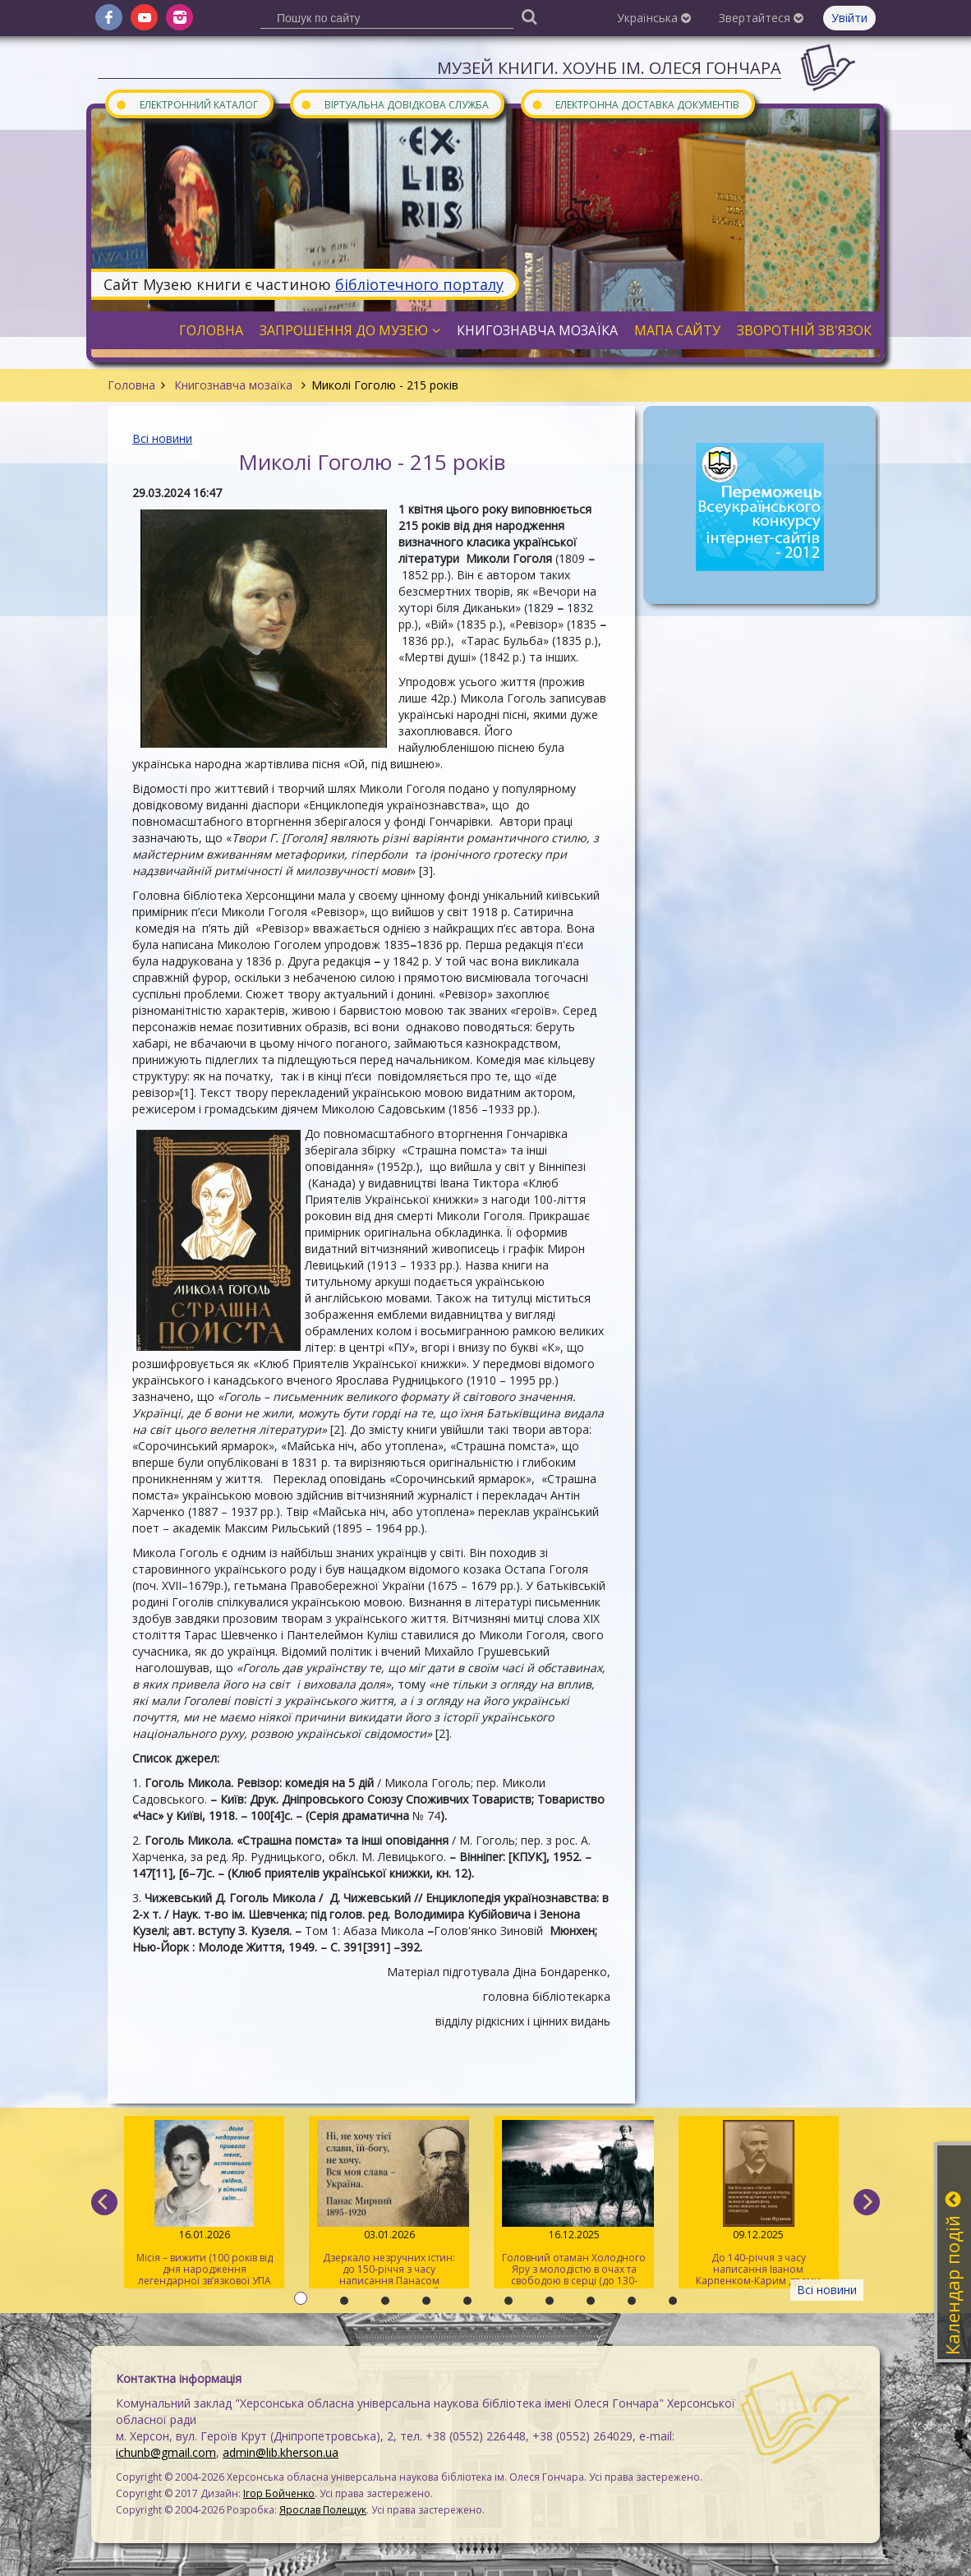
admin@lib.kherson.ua (280, 2452)
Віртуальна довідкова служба (394, 104)
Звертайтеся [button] (761, 17)
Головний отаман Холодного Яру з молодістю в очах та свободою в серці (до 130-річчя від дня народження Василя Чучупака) (574, 2204)
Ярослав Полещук (322, 2510)
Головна (131, 385)
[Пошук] (529, 16)
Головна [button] (211, 330)
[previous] (104, 2202)
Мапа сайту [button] (677, 330)
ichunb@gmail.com (166, 2452)
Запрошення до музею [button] (350, 330)
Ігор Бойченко (279, 2493)
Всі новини (162, 438)
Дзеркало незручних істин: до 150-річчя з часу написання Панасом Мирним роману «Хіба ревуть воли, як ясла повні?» (389, 2204)
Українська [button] (654, 17)
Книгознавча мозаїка (233, 385)
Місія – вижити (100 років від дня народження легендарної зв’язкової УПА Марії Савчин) (204, 2204)
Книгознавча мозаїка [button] (537, 330)
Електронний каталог (186, 104)
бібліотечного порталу (419, 284)
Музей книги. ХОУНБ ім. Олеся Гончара (609, 68)
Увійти (849, 17)
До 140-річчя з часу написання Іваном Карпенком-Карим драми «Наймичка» (759, 2204)
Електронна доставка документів (635, 104)
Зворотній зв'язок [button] (804, 330)
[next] (867, 2202)
